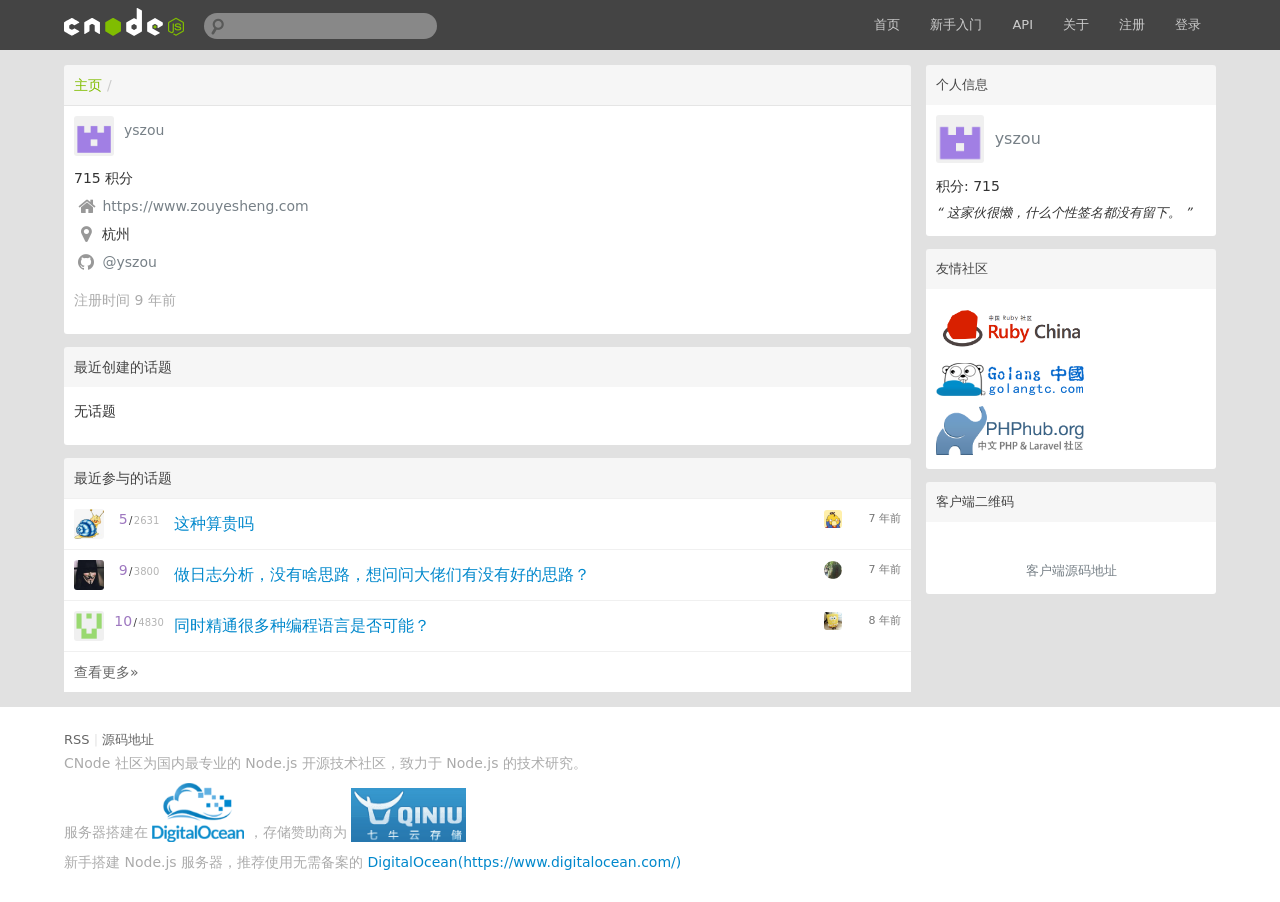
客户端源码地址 (1071, 570)
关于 (1076, 24)
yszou (1018, 138)
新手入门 (956, 24)
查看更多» (106, 672)
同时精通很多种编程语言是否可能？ (302, 625)
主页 (88, 85)
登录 (1188, 24)
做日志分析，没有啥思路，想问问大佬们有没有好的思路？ (382, 574)
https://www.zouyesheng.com (205, 206)
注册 (1132, 24)
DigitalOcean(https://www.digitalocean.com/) (525, 862)
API (1022, 24)
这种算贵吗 (214, 523)
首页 (887, 24)
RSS (77, 739)
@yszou (129, 262)
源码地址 (128, 739)
